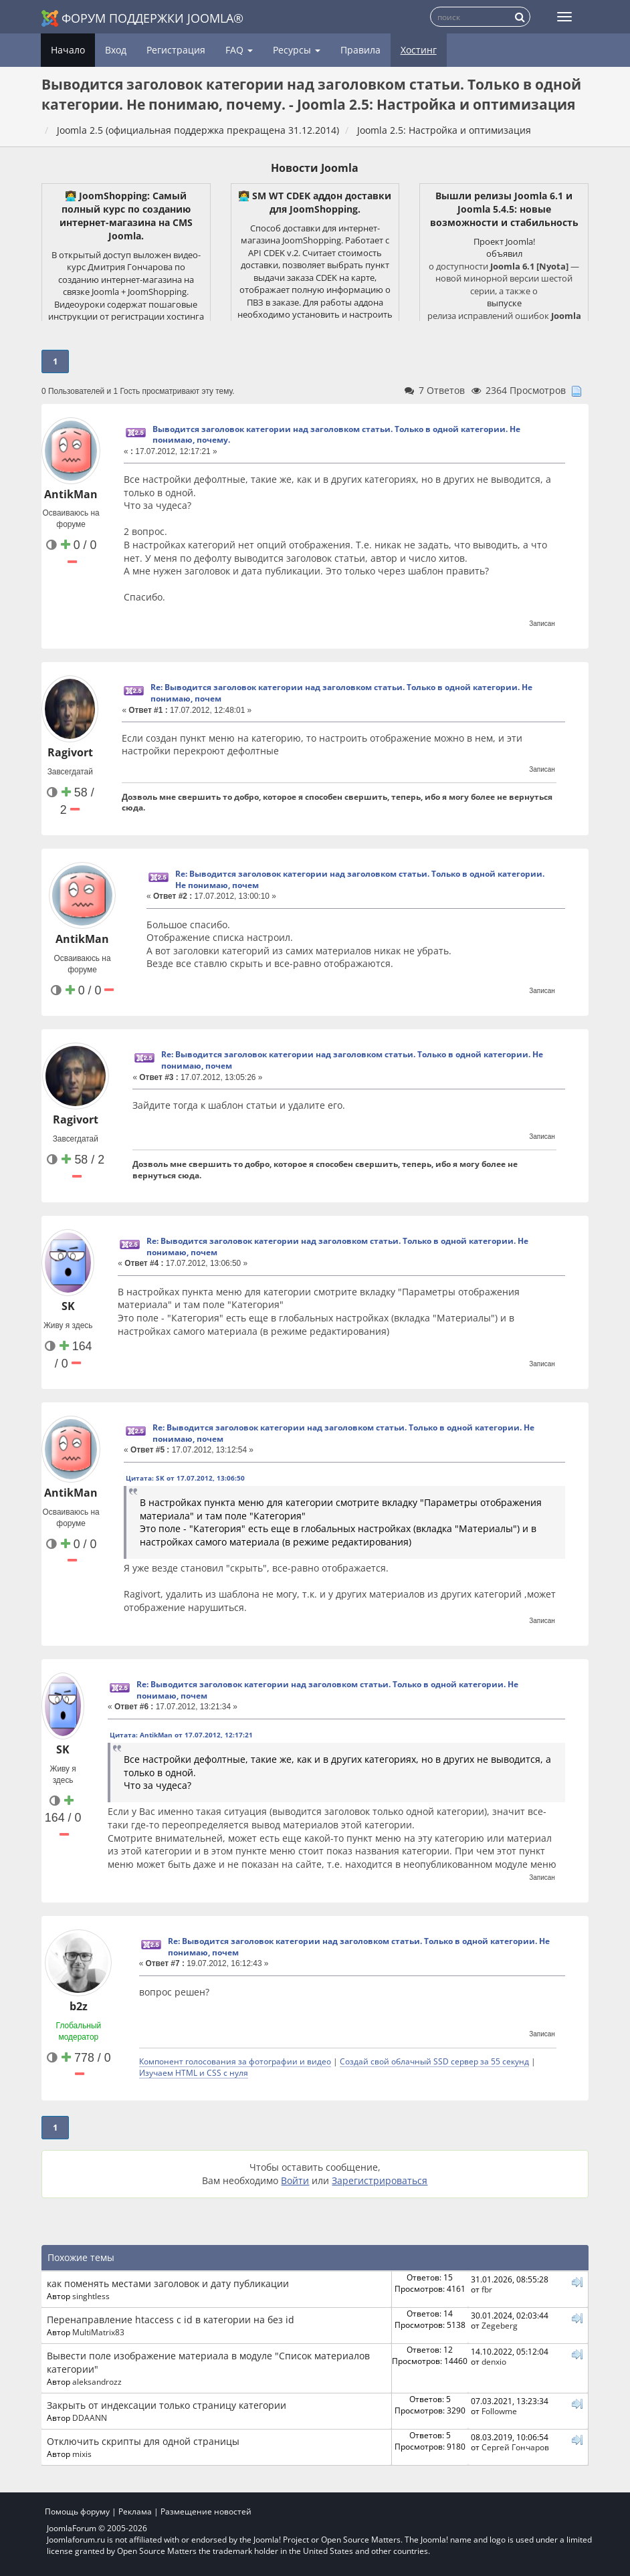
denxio (494, 2361)
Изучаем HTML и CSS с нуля (193, 2072)
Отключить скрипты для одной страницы (143, 2441)
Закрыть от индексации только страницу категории (166, 2405)
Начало (68, 49)
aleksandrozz (97, 2381)
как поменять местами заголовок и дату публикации (168, 2283)
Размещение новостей (206, 2511)
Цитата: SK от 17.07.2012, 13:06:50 (185, 1478)
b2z (79, 2006)
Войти (295, 2180)
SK (68, 1306)
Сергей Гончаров (515, 2447)
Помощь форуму (77, 2511)
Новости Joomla (314, 167)
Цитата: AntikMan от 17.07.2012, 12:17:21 (181, 1734)
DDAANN (89, 2417)
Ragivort (70, 752)
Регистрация (175, 49)
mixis (82, 2453)
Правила (360, 49)
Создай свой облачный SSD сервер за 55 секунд (434, 2061)
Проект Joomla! (504, 241)
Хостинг (419, 49)
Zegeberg (500, 2325)
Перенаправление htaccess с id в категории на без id (170, 2319)
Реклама (135, 2511)
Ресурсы (296, 49)
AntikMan (71, 494)
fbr (487, 2289)
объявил (504, 253)
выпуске (504, 303)
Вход (115, 49)
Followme (499, 2410)
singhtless (91, 2295)
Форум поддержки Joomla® (142, 18)
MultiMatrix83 (98, 2332)
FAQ (239, 49)
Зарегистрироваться (379, 2180)
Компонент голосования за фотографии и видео (235, 2061)
